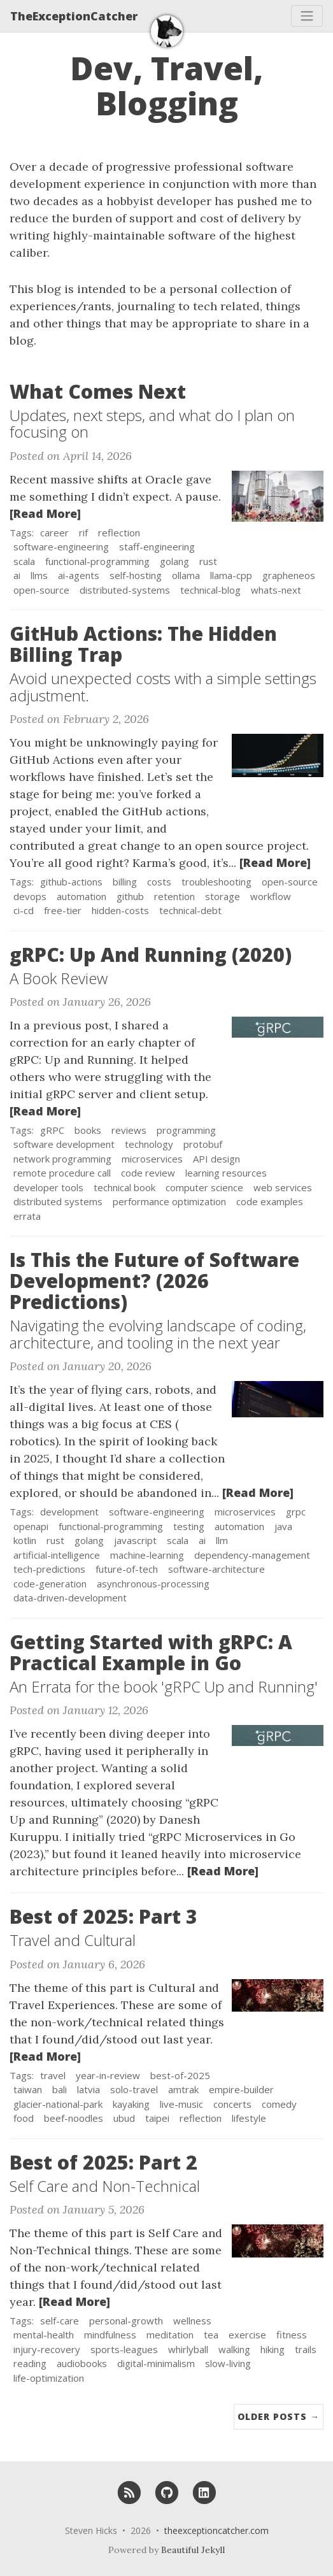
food (23, 2118)
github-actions (71, 881)
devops (29, 896)
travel (53, 2075)
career (54, 532)
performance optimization (169, 1201)
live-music (181, 2104)
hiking (272, 2349)
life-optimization (48, 2378)
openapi (30, 1526)
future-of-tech (127, 1569)
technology (149, 1144)
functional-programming (97, 561)
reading (29, 2363)
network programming (62, 1158)
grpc (296, 1511)
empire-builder (241, 2089)
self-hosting (136, 575)
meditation (170, 2334)
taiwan (27, 2089)
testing (188, 1526)
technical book (124, 1187)
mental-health (43, 2334)
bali (59, 2089)
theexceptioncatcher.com (216, 2530)
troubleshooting (216, 881)
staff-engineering (157, 546)
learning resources (226, 1172)
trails (305, 2349)
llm (222, 1540)
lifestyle (249, 2118)
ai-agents (78, 575)
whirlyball (188, 2349)
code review (148, 1172)
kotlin (24, 1540)
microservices (152, 1158)
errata (27, 1216)
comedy (279, 2104)
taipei (157, 2118)
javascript (135, 1540)
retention (174, 896)
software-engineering (61, 546)
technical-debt (190, 910)
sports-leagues (124, 2349)
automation (81, 896)
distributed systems (58, 1201)
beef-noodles (73, 2118)
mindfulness (110, 2334)
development (69, 1511)
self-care (59, 2320)
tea (211, 2334)
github (130, 896)
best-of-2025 (180, 2075)
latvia (88, 2089)
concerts (232, 2104)
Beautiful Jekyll (193, 2550)
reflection (119, 532)
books (87, 1130)
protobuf (202, 1144)
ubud (124, 2118)
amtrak (183, 2089)
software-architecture (216, 1569)
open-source (41, 589)
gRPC (52, 1130)
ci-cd (23, 910)
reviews (128, 1130)
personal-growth (126, 2320)
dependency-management (252, 1555)
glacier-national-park (58, 2104)
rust (208, 561)
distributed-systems (125, 589)
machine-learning (147, 1555)
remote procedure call (62, 1172)
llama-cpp (231, 575)
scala (24, 561)
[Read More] (45, 513)
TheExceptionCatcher (74, 16)
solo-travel (134, 2089)
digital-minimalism (156, 2363)
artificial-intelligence (56, 1555)
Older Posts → (278, 2416)
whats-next (276, 589)
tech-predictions (49, 1569)
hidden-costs (120, 910)
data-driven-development (70, 1597)
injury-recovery (46, 2349)
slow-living (228, 2363)
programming (186, 1130)
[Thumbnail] (277, 495)
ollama (186, 575)
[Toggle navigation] (307, 16)
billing (125, 881)
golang (174, 561)
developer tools (48, 1187)
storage (222, 896)
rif (83, 532)
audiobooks (82, 2363)
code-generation (50, 1583)
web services (282, 1187)
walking (234, 2349)
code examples (269, 1201)
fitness (291, 2334)
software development (64, 1144)
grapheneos (288, 575)
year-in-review (108, 2075)
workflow (270, 896)
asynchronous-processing (153, 1583)
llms (39, 575)
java (283, 1526)
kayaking (131, 2104)
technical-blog (210, 589)
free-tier (62, 910)
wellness (192, 2320)
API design (216, 1158)
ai (16, 575)
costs (159, 881)
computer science (204, 1187)
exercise (247, 2334)
